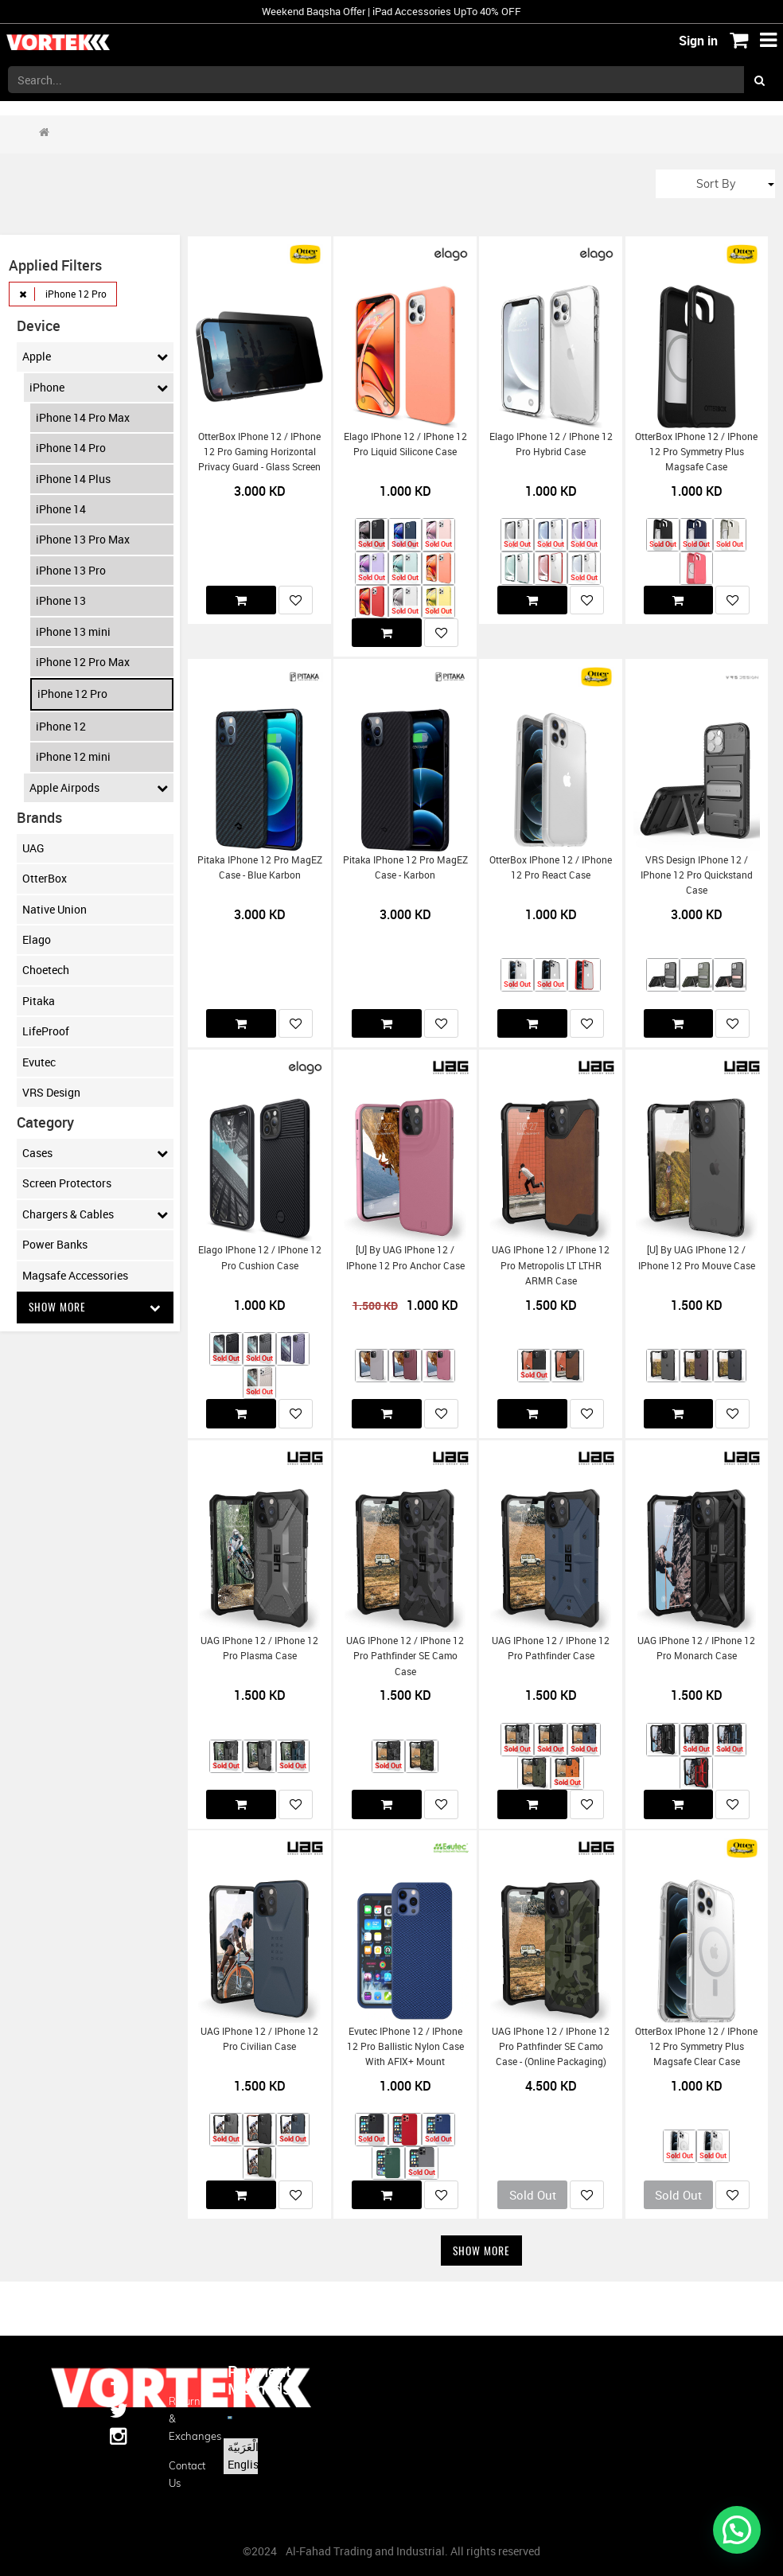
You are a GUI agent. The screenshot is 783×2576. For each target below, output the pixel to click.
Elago (36, 939)
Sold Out (532, 2195)
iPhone (99, 387)
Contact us (186, 2474)
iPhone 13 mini (73, 631)
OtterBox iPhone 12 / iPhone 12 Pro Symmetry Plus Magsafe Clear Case (696, 2047)
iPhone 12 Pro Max (83, 661)
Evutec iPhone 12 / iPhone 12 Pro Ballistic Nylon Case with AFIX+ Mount (405, 2047)
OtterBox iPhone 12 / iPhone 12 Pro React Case (550, 867)
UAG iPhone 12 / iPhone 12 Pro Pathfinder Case (551, 1648)
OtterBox (44, 878)
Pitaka (38, 1000)
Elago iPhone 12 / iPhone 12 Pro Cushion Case (259, 1257)
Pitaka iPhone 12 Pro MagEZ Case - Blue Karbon (259, 867)
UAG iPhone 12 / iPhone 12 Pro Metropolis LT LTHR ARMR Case (551, 1265)
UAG (33, 847)
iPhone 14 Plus (73, 478)
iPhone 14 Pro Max (83, 417)
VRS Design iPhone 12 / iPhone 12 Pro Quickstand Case (697, 875)
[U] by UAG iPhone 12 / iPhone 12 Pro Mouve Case (696, 1257)
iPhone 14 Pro (71, 447)
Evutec (39, 1062)
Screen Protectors (66, 1183)
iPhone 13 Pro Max (83, 539)
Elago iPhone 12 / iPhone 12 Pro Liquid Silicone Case (405, 444)
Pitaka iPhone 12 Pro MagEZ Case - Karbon (405, 867)
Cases (95, 1153)
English (246, 2464)
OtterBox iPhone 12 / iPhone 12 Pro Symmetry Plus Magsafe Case (696, 452)
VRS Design (51, 1092)
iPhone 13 (61, 600)
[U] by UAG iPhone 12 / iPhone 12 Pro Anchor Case (405, 1257)
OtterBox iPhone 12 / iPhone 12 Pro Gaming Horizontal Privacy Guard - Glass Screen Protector (259, 459)
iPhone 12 (61, 726)
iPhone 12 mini (73, 756)
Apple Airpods (99, 788)
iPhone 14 (61, 508)
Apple (95, 356)
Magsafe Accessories (75, 1275)
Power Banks (55, 1244)
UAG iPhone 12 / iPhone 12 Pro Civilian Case (259, 2039)
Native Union (54, 909)
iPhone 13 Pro (71, 570)
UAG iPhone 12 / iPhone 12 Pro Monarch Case (696, 1648)
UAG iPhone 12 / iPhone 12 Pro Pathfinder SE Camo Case (405, 1656)
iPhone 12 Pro (72, 693)
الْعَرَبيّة (243, 2446)
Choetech (45, 969)
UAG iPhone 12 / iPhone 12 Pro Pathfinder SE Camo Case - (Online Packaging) (551, 2047)
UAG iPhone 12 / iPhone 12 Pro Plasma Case (259, 1648)
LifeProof (45, 1031)
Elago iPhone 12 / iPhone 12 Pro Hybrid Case (551, 444)
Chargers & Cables (95, 1214)
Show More (95, 1307)
